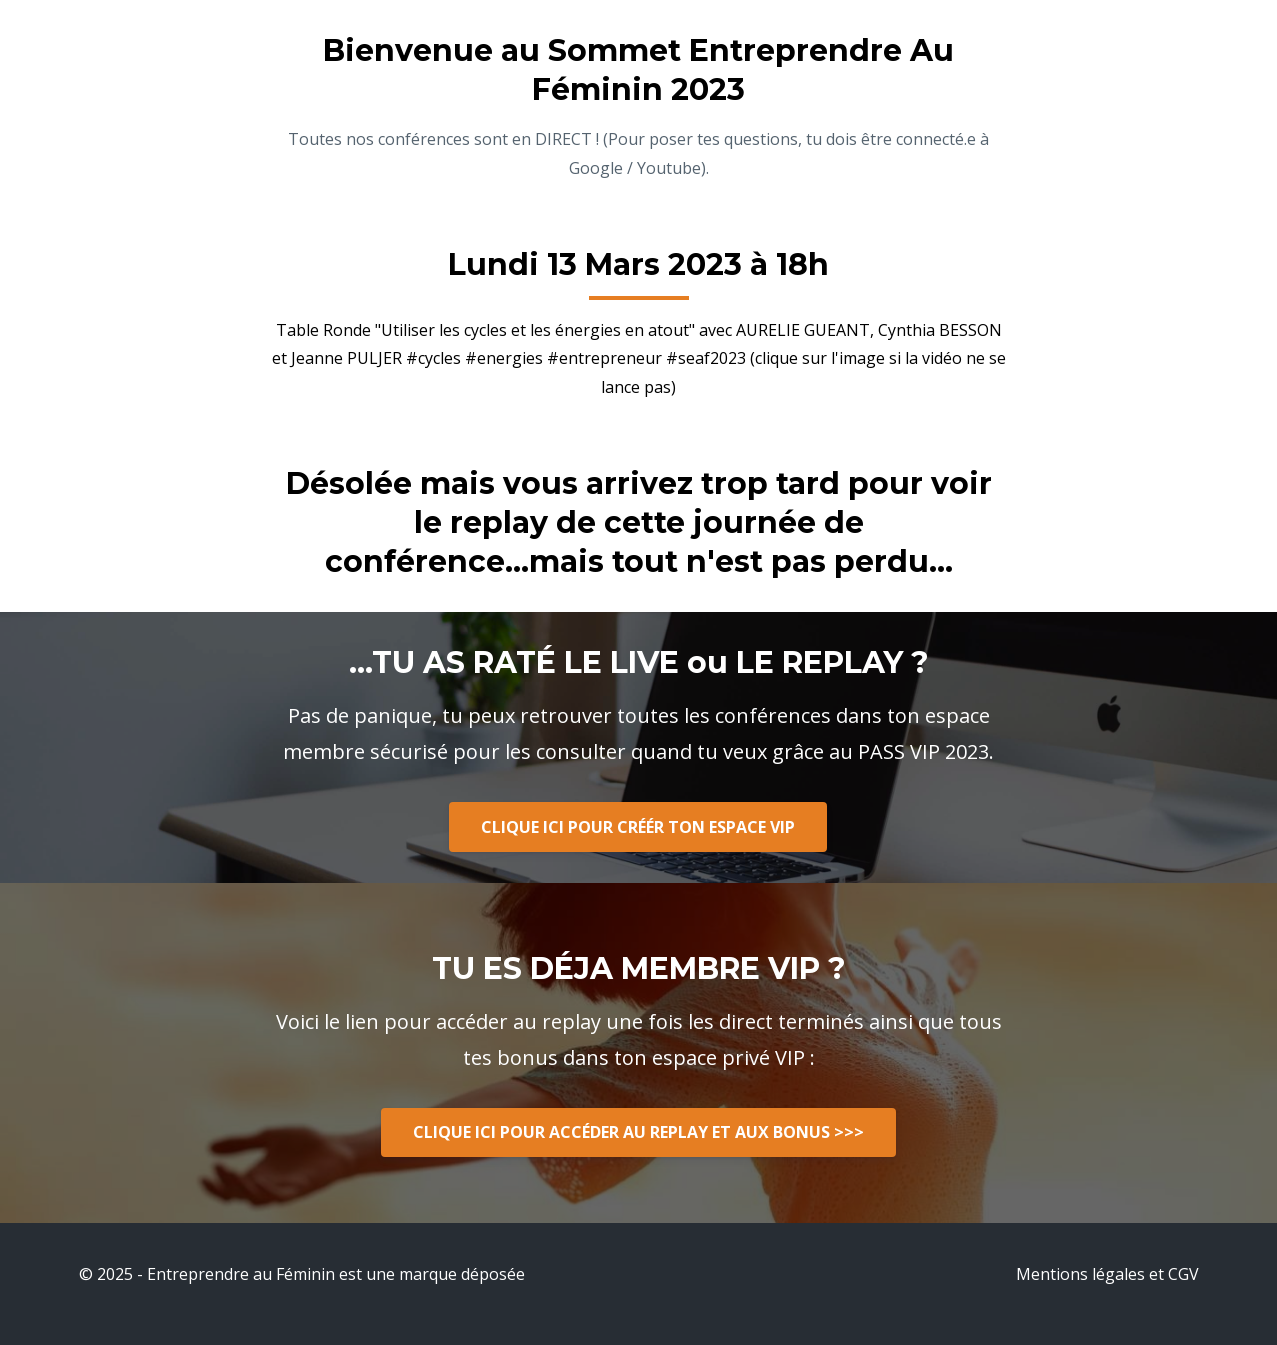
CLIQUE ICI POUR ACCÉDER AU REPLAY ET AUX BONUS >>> (638, 1132)
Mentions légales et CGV (1107, 1274)
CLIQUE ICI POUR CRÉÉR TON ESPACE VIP (638, 827)
